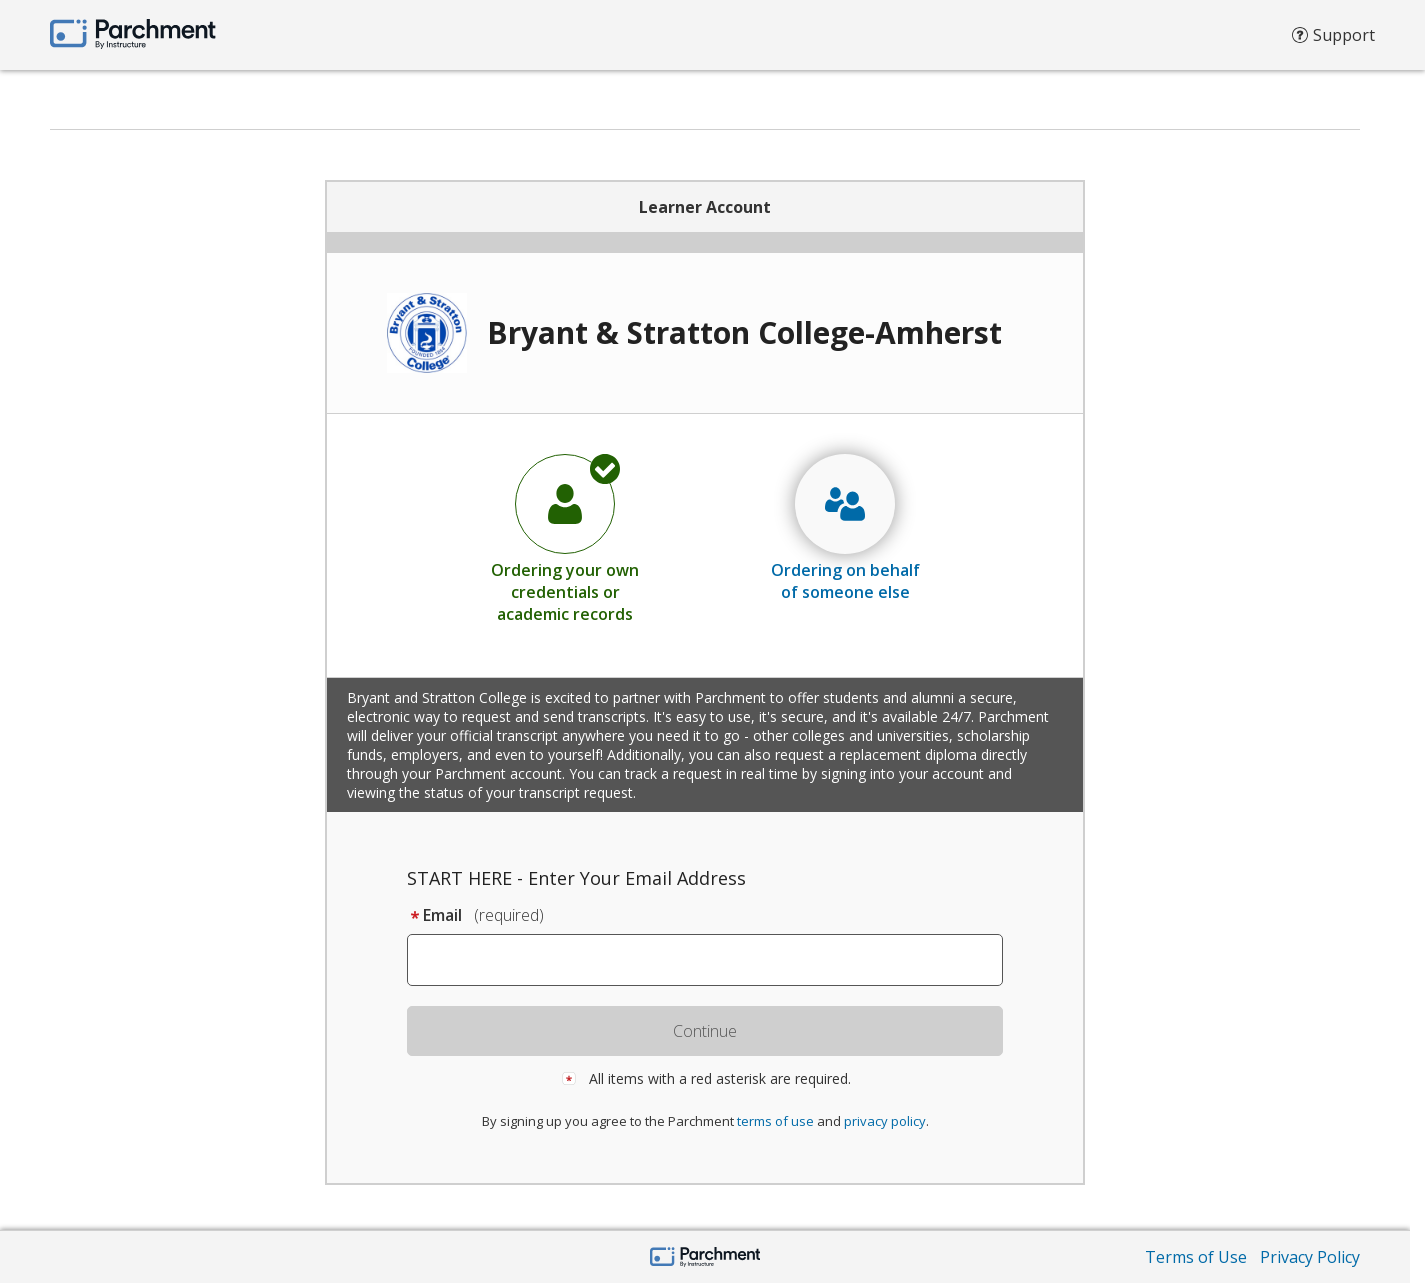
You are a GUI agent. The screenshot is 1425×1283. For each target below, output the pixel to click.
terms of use (775, 1121)
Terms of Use (1196, 1257)
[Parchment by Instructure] (705, 1258)
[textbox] (714, 960)
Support (1333, 40)
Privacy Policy (1310, 1257)
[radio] (565, 538)
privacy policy (885, 1121)
